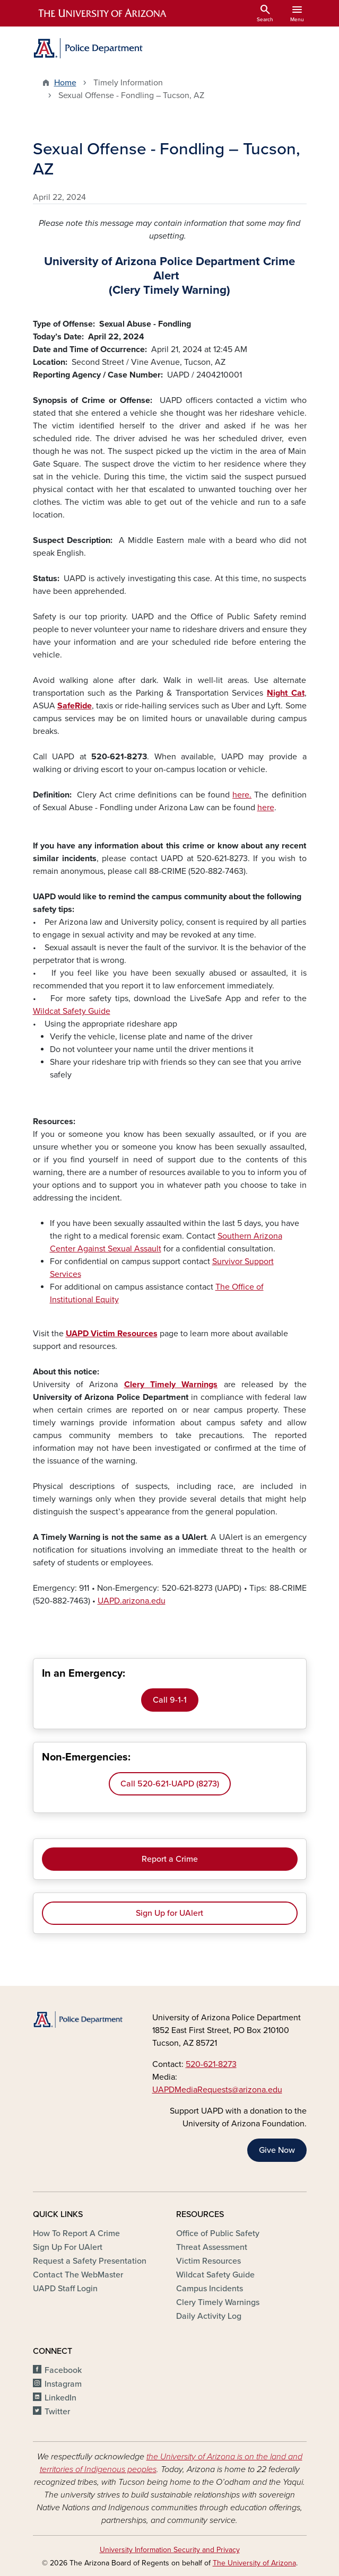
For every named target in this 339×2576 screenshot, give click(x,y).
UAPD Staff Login (65, 2288)
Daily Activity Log (208, 2316)
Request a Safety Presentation (89, 2261)
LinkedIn (60, 2398)
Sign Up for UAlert (169, 1913)
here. (241, 795)
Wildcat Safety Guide (71, 1011)
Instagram (63, 2384)
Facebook (63, 2370)
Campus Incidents (209, 2288)
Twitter (57, 2411)
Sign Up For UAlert (67, 2247)
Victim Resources (208, 2261)
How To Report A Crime (76, 2233)
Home (65, 82)
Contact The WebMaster (78, 2275)
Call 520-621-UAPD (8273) (169, 1783)
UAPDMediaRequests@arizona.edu (217, 2089)
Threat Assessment (211, 2247)
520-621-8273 (211, 2064)
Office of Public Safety (217, 2233)
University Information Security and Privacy (170, 2549)
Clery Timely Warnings (217, 2302)
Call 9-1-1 (170, 1700)
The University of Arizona (254, 2563)
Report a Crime (170, 1859)
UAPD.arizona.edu (132, 1601)
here (265, 807)
